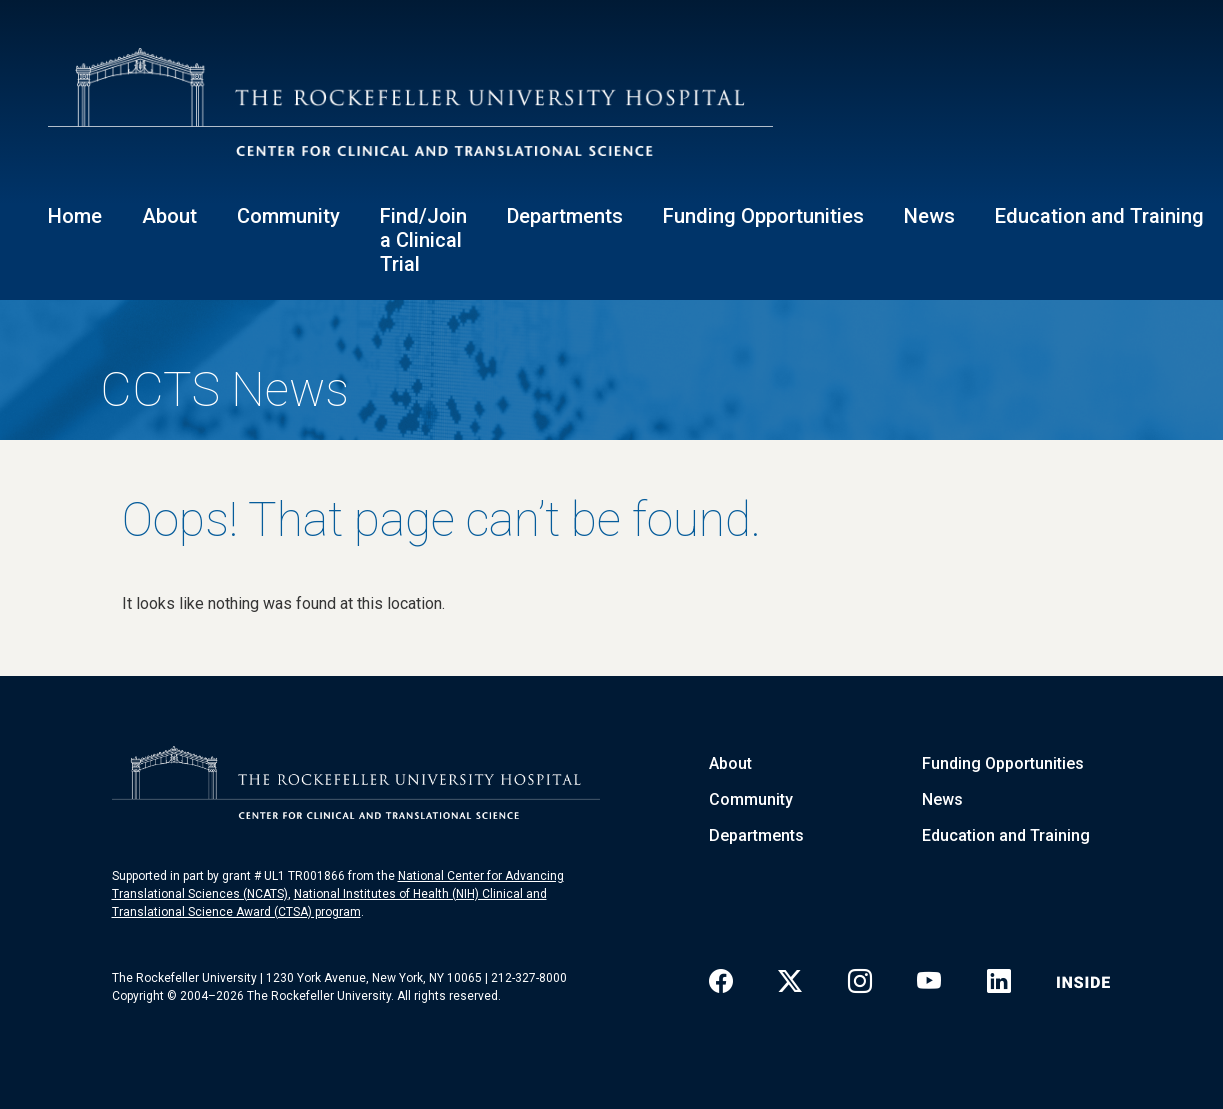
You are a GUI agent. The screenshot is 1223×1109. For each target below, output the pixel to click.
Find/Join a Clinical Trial (423, 240)
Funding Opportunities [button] (763, 216)
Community (751, 799)
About (730, 763)
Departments (756, 835)
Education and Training (1006, 835)
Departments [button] (565, 216)
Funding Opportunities (1003, 763)
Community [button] (288, 216)
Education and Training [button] (1099, 216)
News (929, 216)
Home (75, 216)
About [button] (169, 216)
